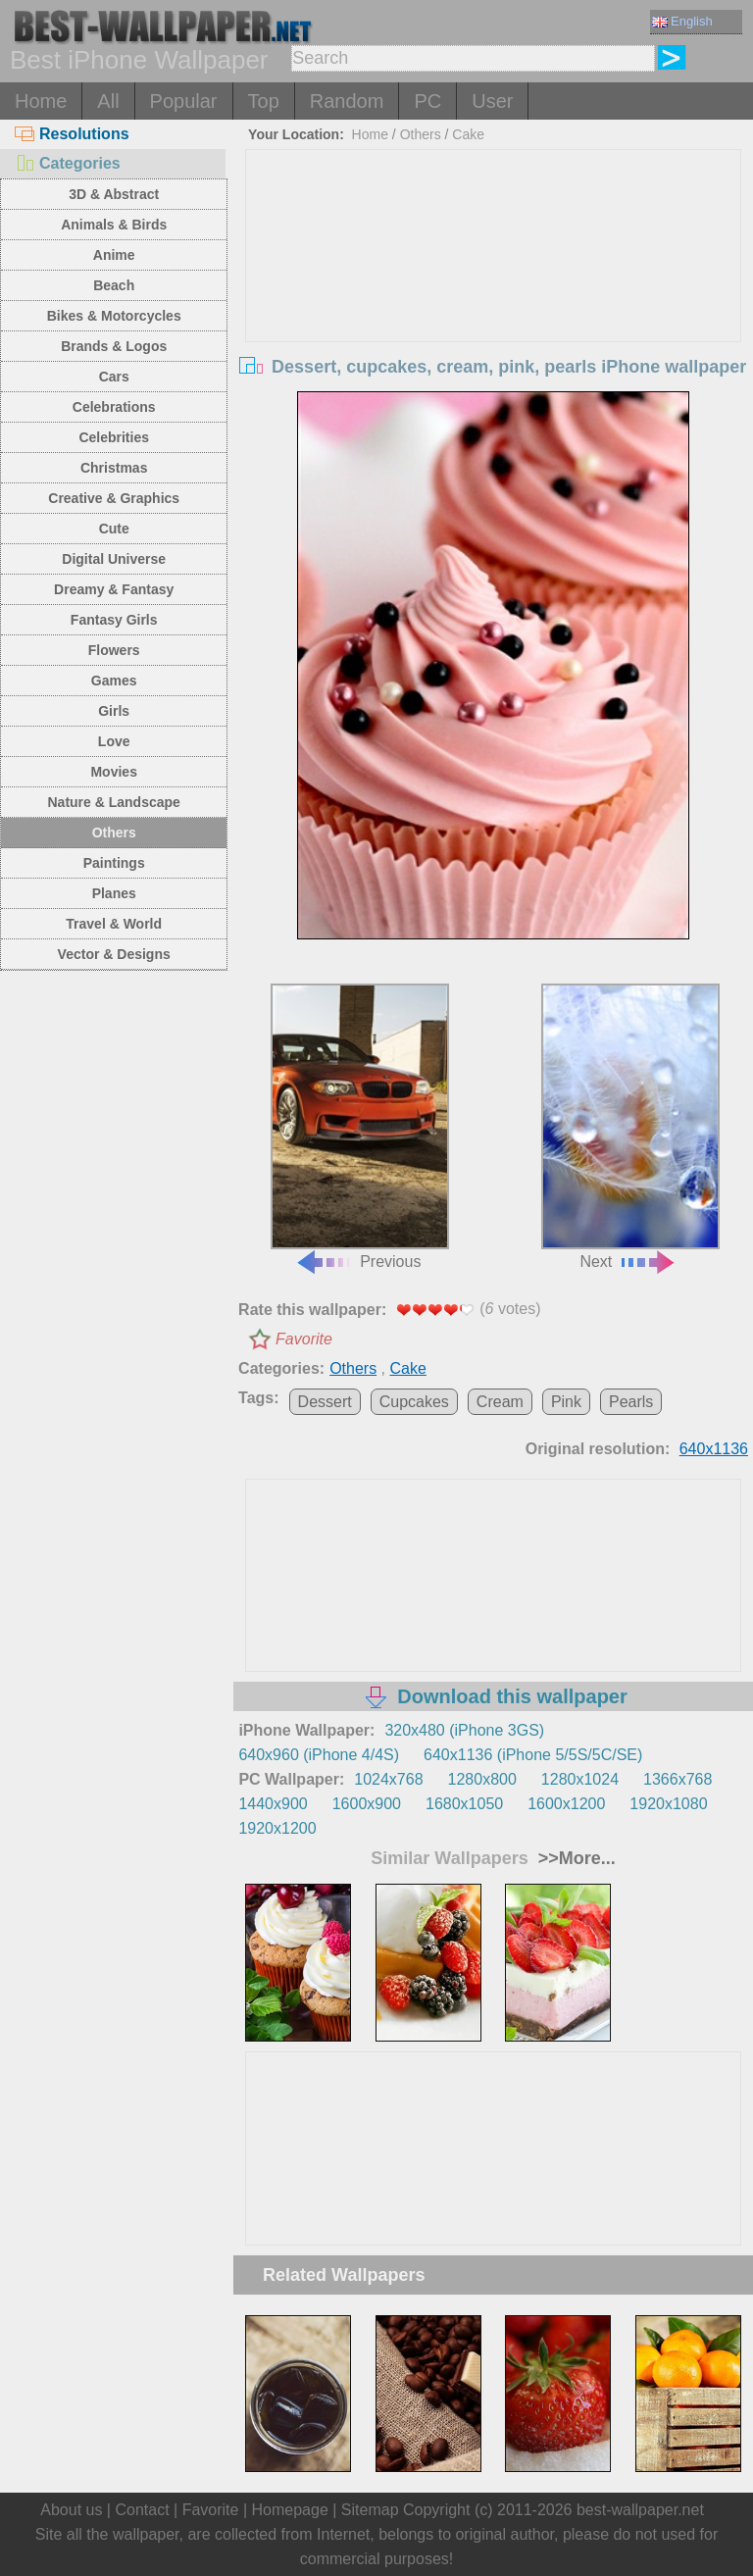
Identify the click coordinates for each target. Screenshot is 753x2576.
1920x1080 (668, 1803)
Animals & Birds (114, 224)
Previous (360, 1127)
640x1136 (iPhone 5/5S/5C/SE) (533, 1754)
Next (630, 1127)
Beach (113, 285)
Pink (566, 1401)
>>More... (574, 1858)
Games (114, 680)
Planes (114, 893)
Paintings (114, 863)
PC (427, 101)
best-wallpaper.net (640, 2509)
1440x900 (272, 1803)
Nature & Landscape (114, 802)
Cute (114, 528)
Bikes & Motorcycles (114, 316)
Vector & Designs (114, 954)
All (108, 101)
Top (263, 101)
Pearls (631, 1401)
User (492, 101)
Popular (184, 101)
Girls (113, 711)
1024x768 (388, 1779)
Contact (142, 2509)
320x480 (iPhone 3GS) (464, 1730)
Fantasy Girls (114, 620)
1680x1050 (464, 1803)
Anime (114, 255)
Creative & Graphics (113, 498)
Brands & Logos (114, 346)
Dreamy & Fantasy (114, 589)
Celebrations (114, 407)
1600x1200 (566, 1803)
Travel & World (114, 924)
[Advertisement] (493, 297)
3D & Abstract (114, 194)
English (682, 21)
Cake (468, 134)
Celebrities (113, 437)
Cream (500, 1401)
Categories (68, 163)
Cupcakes (414, 1401)
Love (114, 741)
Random (347, 101)
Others (114, 832)
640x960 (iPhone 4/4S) (318, 1754)
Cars (114, 376)
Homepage (290, 2509)
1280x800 (482, 1779)
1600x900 (366, 1803)
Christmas (113, 468)
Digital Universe (114, 559)
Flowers (114, 650)
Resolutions (72, 134)
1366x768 (677, 1779)
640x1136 (713, 1448)
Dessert (325, 1401)
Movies (113, 772)
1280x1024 (580, 1779)
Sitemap (370, 2509)
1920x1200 (277, 1828)
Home (41, 101)
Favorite (304, 1339)
